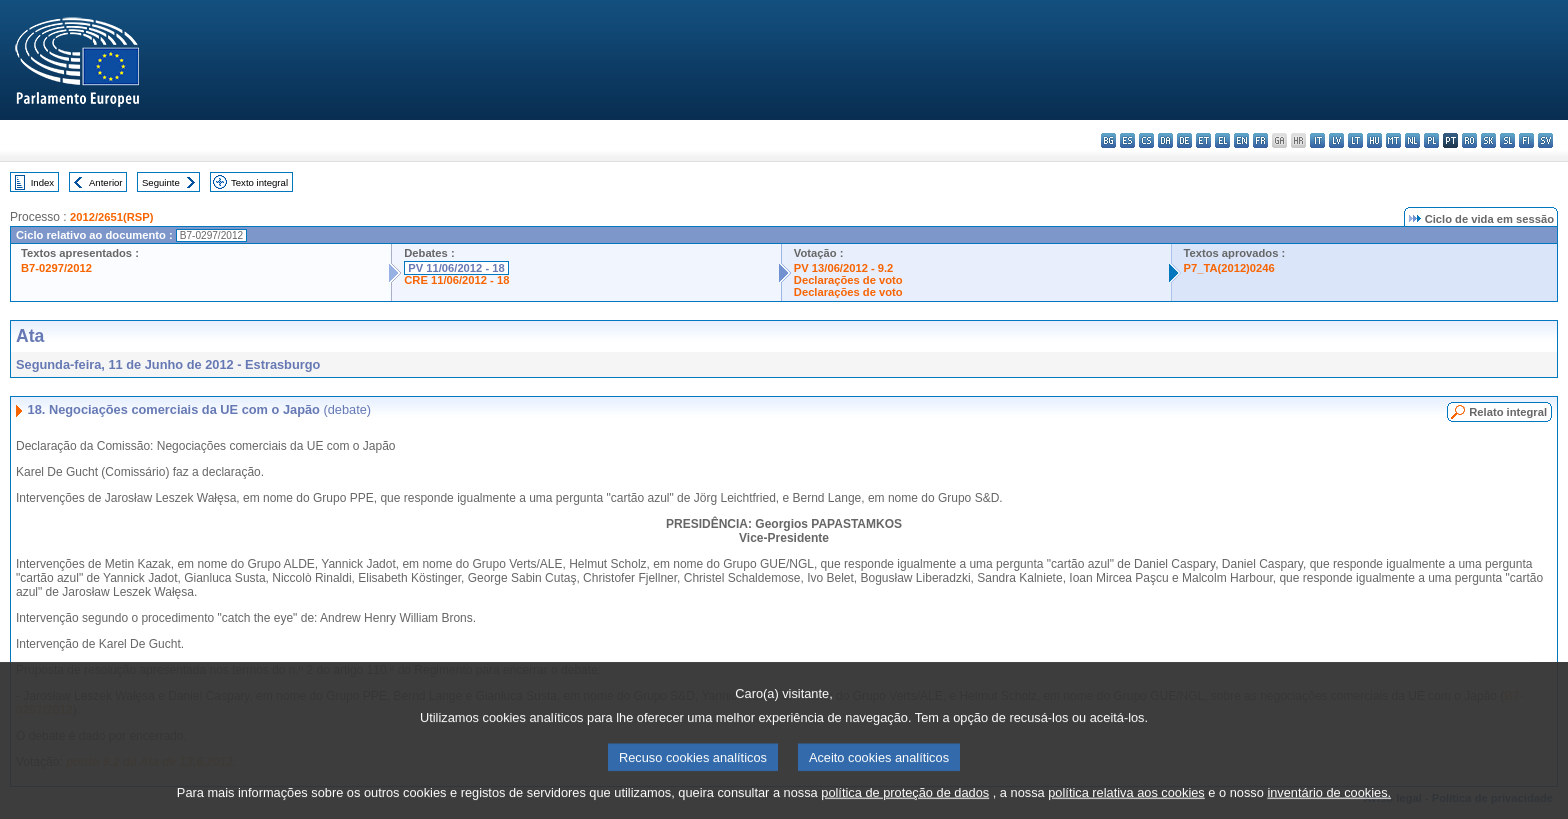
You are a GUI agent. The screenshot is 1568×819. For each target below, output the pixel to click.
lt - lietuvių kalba (1355, 140)
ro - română (1469, 140)
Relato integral (1508, 412)
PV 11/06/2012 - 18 (456, 268)
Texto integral (259, 182)
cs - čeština (1146, 140)
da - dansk (1165, 140)
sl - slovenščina (1507, 140)
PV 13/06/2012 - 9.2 (844, 268)
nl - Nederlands (1412, 140)
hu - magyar (1374, 140)
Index (42, 182)
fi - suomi (1526, 140)
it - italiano (1317, 140)
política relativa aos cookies (1126, 806)
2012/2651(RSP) (111, 217)
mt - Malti (1393, 140)
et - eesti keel (1203, 140)
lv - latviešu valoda (1336, 140)
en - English (1241, 140)
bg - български (1108, 140)
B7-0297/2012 (56, 268)
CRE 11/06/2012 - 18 (456, 280)
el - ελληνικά (1222, 140)
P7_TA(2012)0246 (1229, 268)
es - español (1127, 140)
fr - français (1260, 140)
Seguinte (161, 182)
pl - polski (1431, 140)
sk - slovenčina (1488, 140)
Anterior (106, 182)
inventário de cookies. (1329, 806)
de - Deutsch (1184, 140)
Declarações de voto (848, 280)
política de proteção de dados (905, 806)
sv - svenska (1545, 140)
